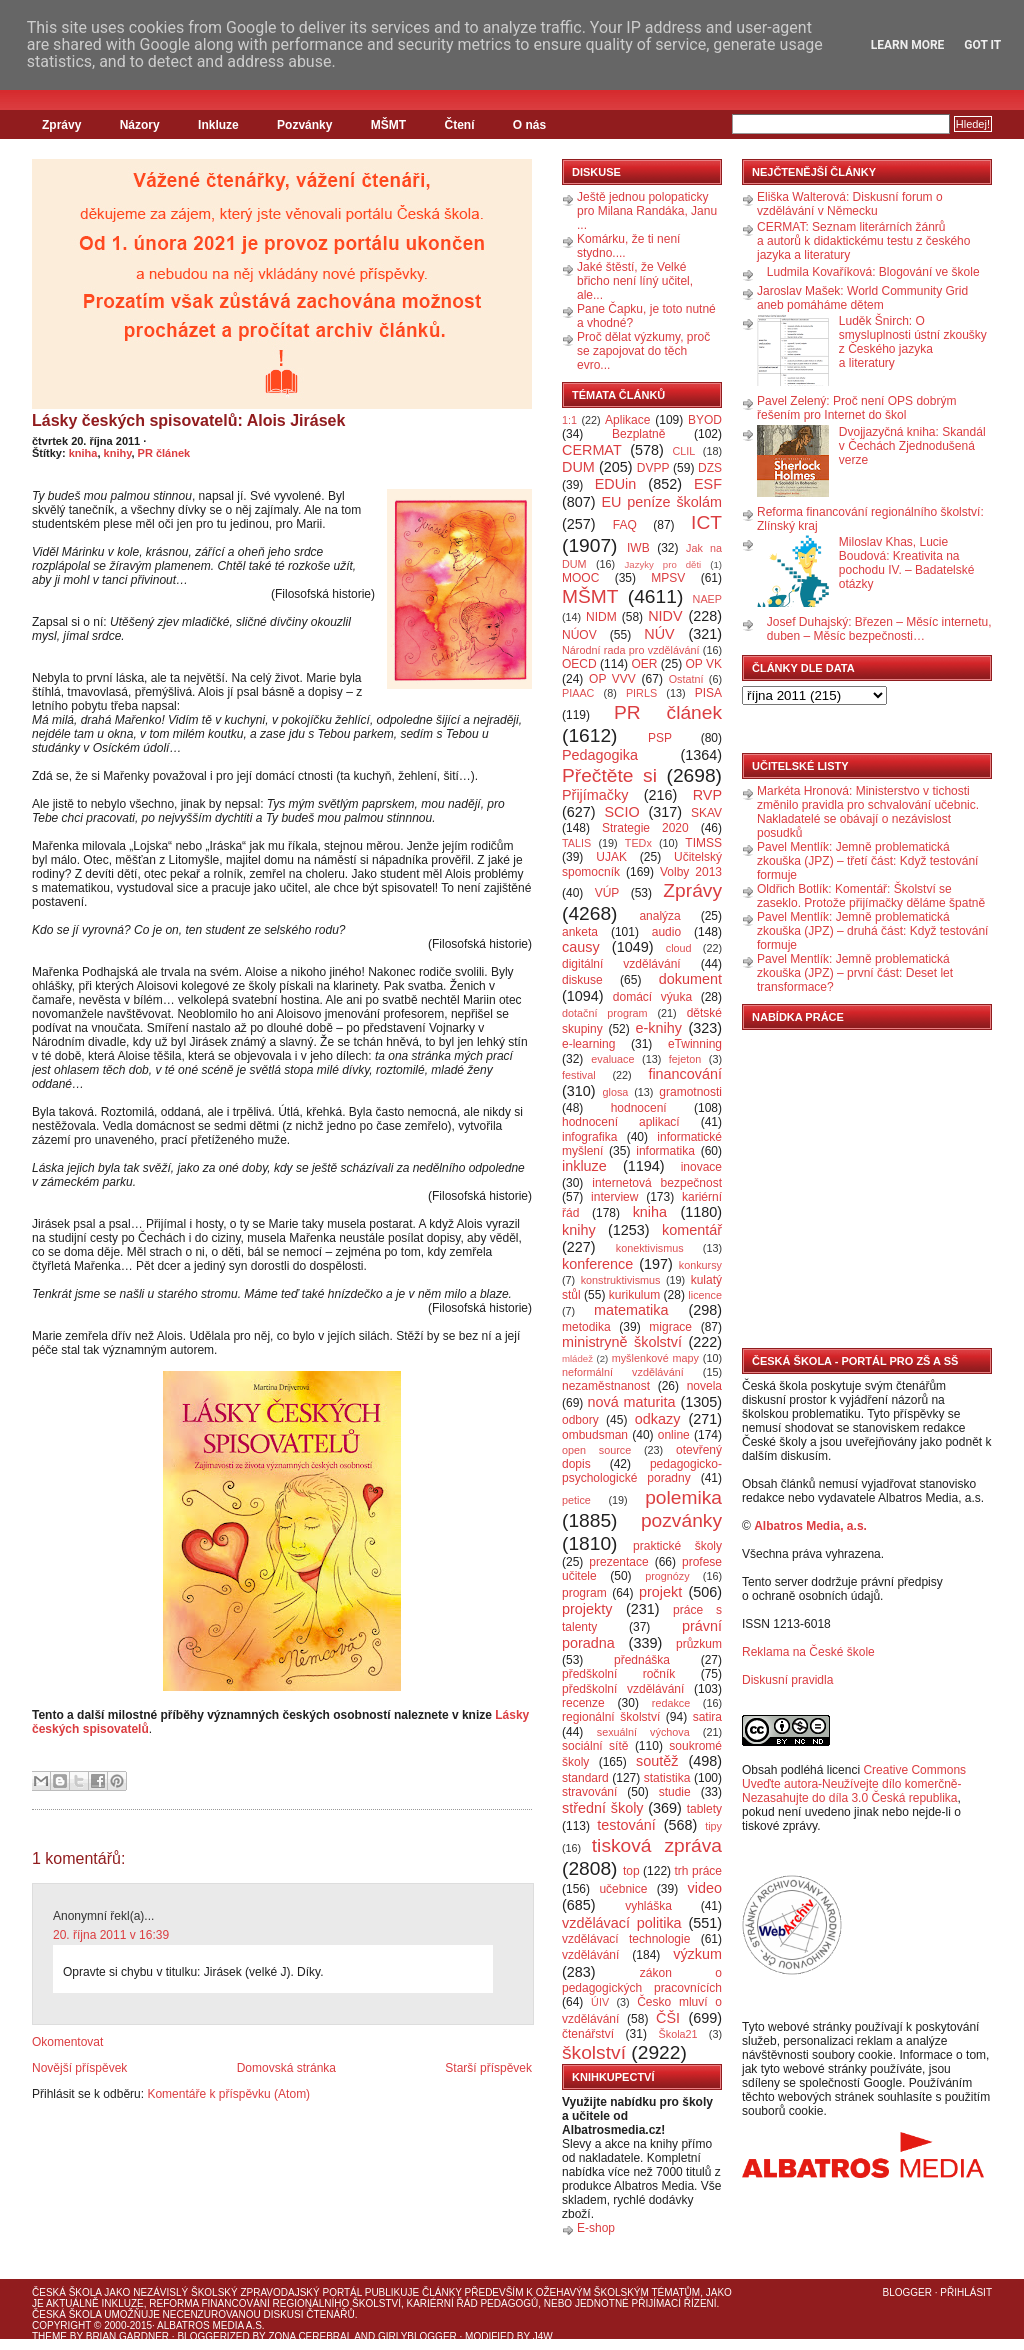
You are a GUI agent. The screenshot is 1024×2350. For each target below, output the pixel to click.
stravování (589, 1792)
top (631, 1871)
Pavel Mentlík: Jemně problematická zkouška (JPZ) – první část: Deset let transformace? (855, 973)
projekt (660, 1592)
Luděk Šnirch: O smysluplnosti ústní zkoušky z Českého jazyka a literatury (913, 342)
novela (704, 1386)
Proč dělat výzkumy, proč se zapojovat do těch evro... (643, 351)
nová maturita (632, 1402)
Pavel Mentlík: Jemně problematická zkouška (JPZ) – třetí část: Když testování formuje (867, 861)
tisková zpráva (657, 1845)
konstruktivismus (621, 1280)
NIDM (601, 617)
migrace (670, 1327)
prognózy (667, 1576)
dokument (690, 979)
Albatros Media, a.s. (810, 1526)
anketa (580, 932)
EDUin (616, 484)
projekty (587, 1609)
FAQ (625, 525)
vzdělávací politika (622, 1923)
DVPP (653, 468)
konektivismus (650, 1248)
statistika (667, 1778)
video (705, 1888)
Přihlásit (966, 2292)
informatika (665, 1151)
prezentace (618, 1562)
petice (576, 1500)
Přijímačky (595, 795)
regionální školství (611, 1717)
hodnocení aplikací (621, 1122)
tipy (713, 1826)
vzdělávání (590, 1955)
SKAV (706, 813)
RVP (707, 795)
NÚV (659, 634)
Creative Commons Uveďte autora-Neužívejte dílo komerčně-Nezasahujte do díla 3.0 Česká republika (854, 1784)
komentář (692, 1230)
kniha (83, 453)
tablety (704, 1809)
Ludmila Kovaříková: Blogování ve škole (873, 272)
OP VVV (612, 679)
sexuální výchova (643, 1732)
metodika (586, 1327)
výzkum (697, 1954)
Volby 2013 (691, 872)
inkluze (584, 1166)
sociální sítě (595, 1746)
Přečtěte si (609, 775)
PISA (708, 693)
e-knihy (659, 1028)
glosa (616, 1092)
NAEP (707, 599)
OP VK (703, 664)
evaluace (612, 1059)
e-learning (588, 1044)
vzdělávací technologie (626, 1939)
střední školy (603, 1808)
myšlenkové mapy (655, 1358)
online (674, 1435)
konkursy (700, 1265)
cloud (679, 948)
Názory (140, 125)
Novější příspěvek (79, 2068)
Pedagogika (600, 755)
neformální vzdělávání (623, 1372)
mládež (577, 1358)
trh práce (698, 1871)
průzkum (699, 1644)
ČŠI (668, 2018)
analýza (659, 916)
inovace (701, 1167)
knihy (118, 453)
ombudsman (595, 1435)
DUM (578, 467)
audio (666, 932)
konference (597, 1264)
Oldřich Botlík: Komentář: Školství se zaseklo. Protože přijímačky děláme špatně (871, 896)
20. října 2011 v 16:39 (111, 1935)
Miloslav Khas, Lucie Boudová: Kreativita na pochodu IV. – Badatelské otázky (907, 563)
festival (579, 1075)
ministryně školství (622, 1342)
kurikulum (634, 1295)
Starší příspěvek (488, 2068)
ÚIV (600, 2002)
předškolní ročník (618, 1674)
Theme (49, 2336)
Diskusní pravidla (787, 1680)
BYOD (705, 420)
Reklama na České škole (808, 1652)
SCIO (621, 812)
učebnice (623, 1889)
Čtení (459, 125)
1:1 (569, 420)
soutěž (657, 1761)
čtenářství (588, 2034)
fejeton (685, 1059)
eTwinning (695, 1044)
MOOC (580, 578)
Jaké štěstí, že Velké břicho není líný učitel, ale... (635, 281)
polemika (683, 1497)
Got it (982, 45)
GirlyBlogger (417, 2336)
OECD (579, 664)
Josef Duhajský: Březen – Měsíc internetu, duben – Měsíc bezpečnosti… (879, 629)
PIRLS (641, 693)
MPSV (668, 578)
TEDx (638, 843)
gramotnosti (690, 1092)
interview (614, 1197)
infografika (589, 1137)
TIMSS (703, 843)
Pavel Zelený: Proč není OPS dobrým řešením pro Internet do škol (856, 408)
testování (626, 1825)
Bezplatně (638, 434)
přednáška (642, 1660)
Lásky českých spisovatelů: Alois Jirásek (188, 420)
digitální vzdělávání (621, 964)
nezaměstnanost (606, 1386)
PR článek (164, 453)
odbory (580, 1420)
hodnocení (639, 1108)
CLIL (683, 451)
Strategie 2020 (645, 828)
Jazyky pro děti (663, 564)
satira (707, 1717)
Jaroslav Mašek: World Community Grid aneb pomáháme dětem (862, 298)
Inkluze (218, 125)
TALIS (576, 843)
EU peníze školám (661, 502)
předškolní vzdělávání (623, 1689)
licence (705, 1295)
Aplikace (627, 420)
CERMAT (592, 450)
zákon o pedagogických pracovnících (642, 1980)
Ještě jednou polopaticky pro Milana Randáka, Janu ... (647, 211)
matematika (631, 1310)
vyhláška (648, 1906)
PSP (660, 738)
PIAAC (578, 693)
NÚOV (579, 635)
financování (685, 1074)
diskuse (582, 980)
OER (644, 664)
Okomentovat (67, 2042)
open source (596, 1450)
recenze (583, 1703)
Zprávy (61, 125)
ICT (706, 522)
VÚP (607, 893)
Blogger (907, 2292)
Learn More (908, 45)
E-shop (596, 2228)
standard (585, 1778)
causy (581, 947)
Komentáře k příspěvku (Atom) (228, 2094)
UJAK (611, 857)
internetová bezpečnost (657, 1183)
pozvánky (681, 1520)
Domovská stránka (286, 2068)
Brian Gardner (127, 2336)
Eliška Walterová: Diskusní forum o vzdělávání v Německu (850, 204)
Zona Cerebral (310, 2336)
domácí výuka (652, 997)
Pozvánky (304, 125)
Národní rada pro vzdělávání (630, 650)
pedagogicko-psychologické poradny (642, 1471)
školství (594, 2052)
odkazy (658, 1419)
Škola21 (678, 2034)
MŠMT (388, 125)
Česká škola (66, 2292)
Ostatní (686, 679)
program (584, 1593)
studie (675, 1792)
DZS (710, 468)
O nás (529, 125)
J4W (543, 2336)
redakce (671, 1703)
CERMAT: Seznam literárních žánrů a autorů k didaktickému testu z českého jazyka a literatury (863, 241)
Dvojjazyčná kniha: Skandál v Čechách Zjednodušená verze (912, 446)
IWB (638, 548)
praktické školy (677, 1546)
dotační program (605, 1013)
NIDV (665, 616)
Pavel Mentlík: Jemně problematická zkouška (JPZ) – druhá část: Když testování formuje (872, 931)
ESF (708, 484)
